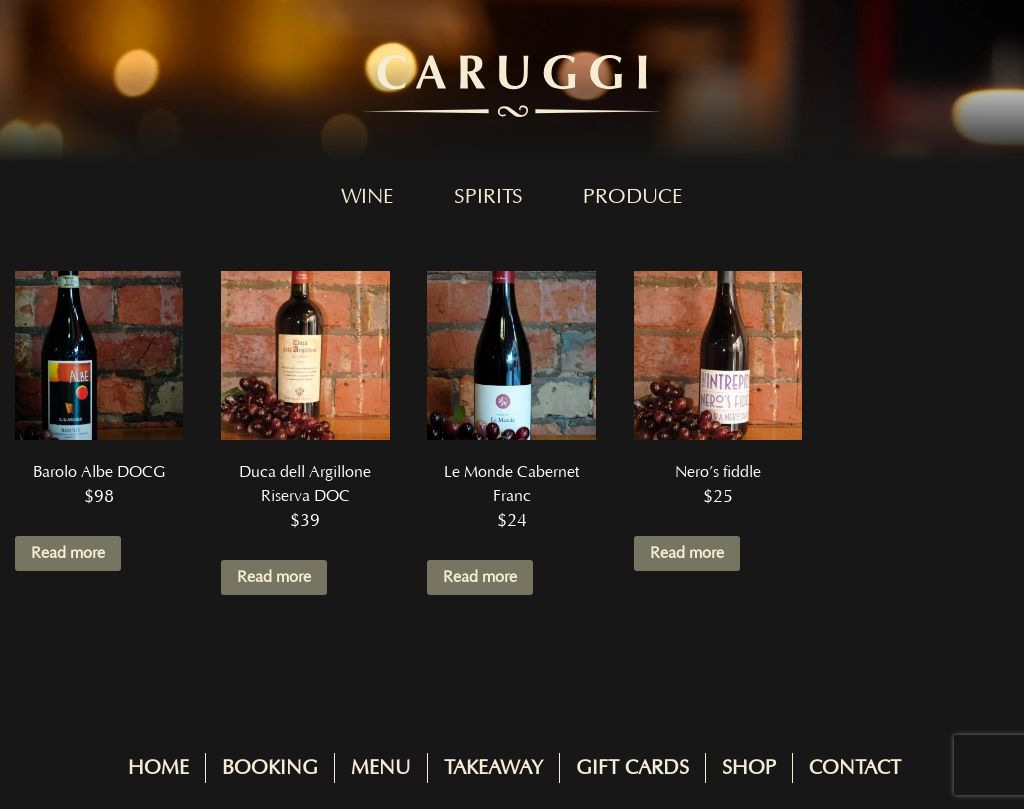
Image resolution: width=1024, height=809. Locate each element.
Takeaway (493, 768)
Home (158, 768)
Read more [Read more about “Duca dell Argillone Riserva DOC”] (274, 577)
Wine (367, 197)
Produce (633, 197)
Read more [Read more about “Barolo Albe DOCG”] (68, 553)
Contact (855, 768)
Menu (381, 768)
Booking (270, 768)
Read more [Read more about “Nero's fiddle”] (687, 553)
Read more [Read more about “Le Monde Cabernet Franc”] (480, 577)
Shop (749, 768)
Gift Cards (632, 768)
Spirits (488, 197)
